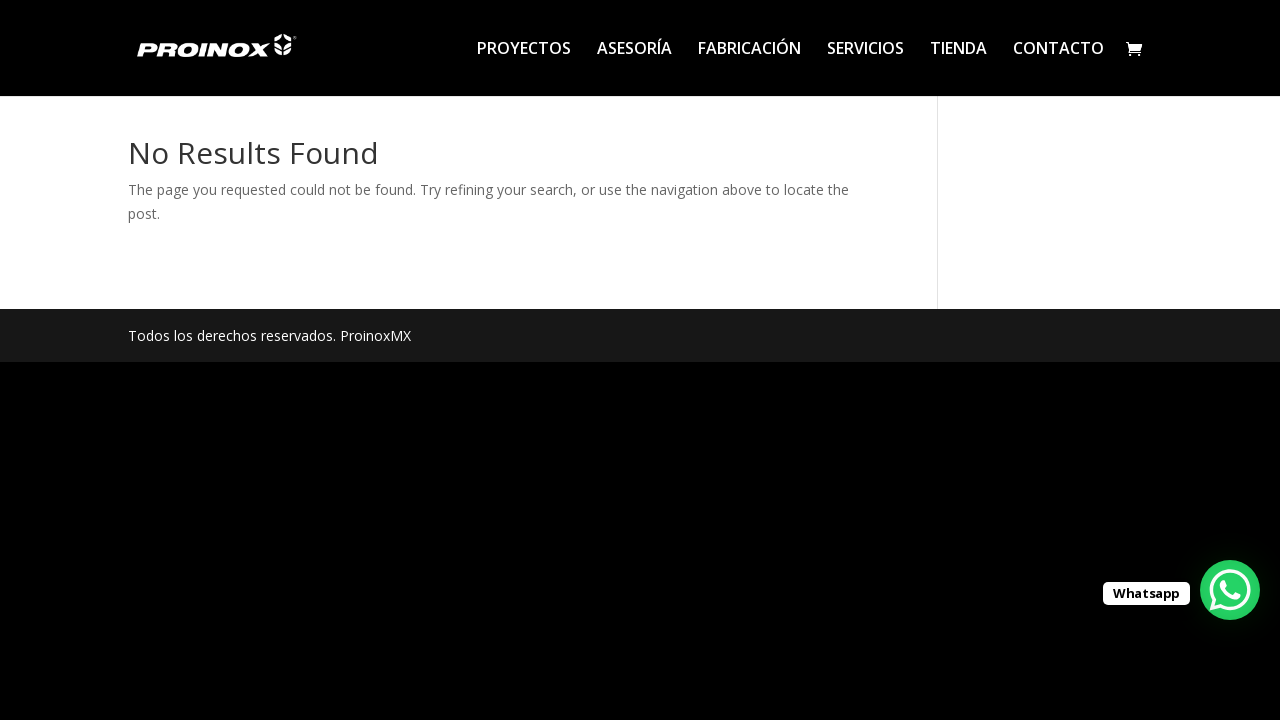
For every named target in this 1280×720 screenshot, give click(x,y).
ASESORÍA (634, 50)
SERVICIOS (865, 50)
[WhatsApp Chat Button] (1230, 590)
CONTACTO (1058, 50)
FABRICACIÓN (749, 50)
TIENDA (958, 50)
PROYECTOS (524, 50)
